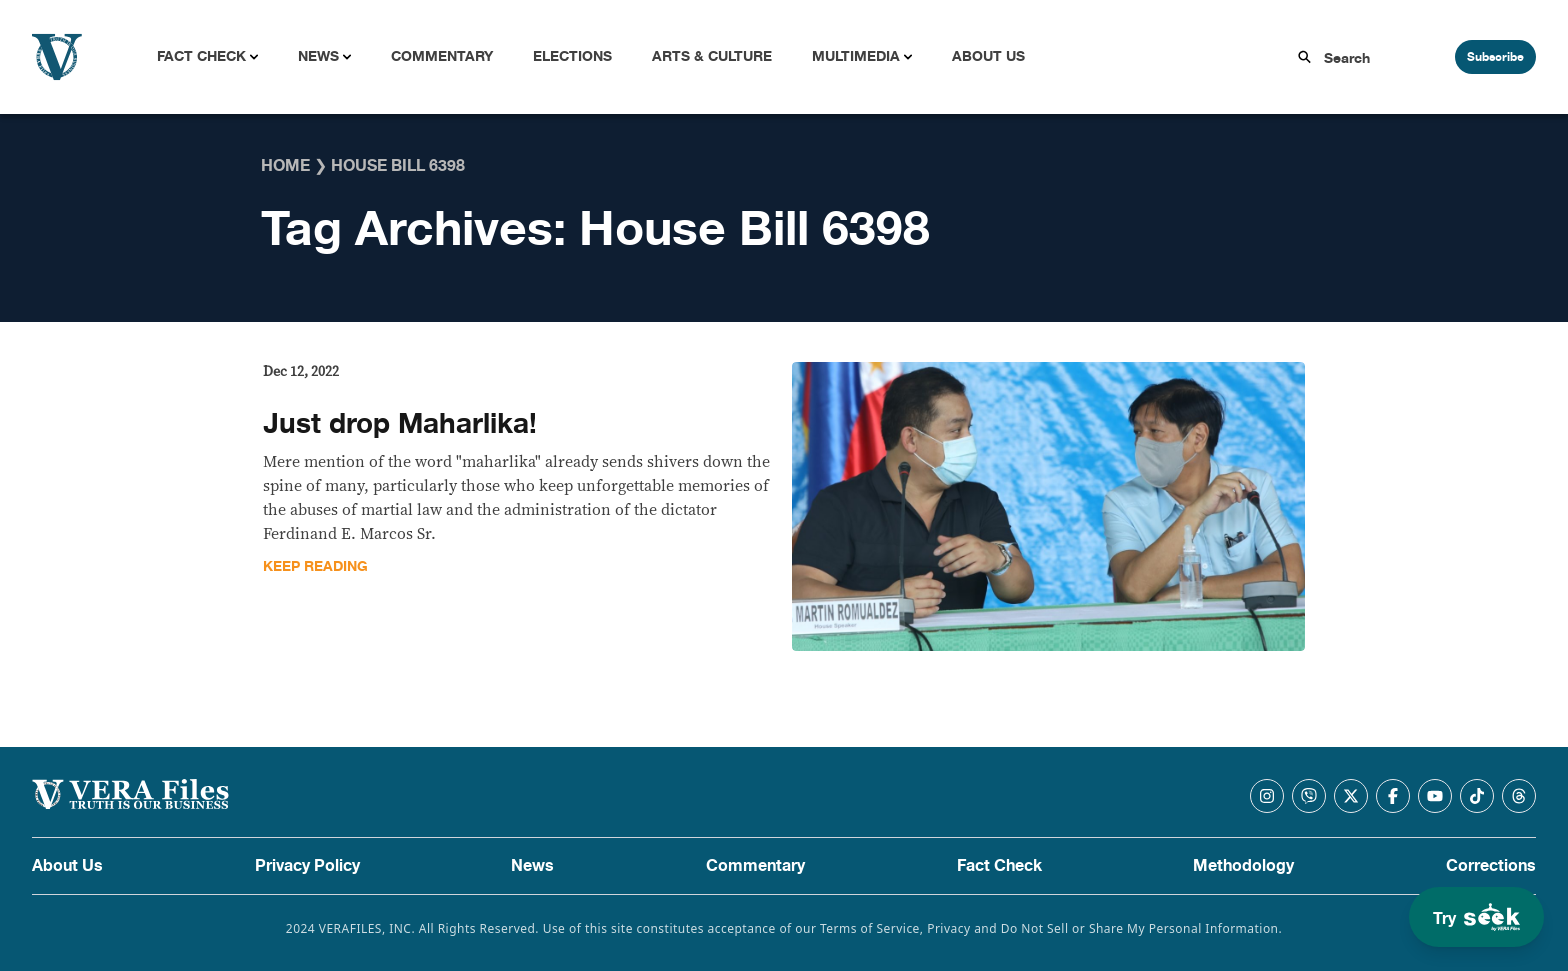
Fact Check (201, 56)
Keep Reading (315, 566)
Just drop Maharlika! (400, 424)
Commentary (442, 56)
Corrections (1491, 866)
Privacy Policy (307, 866)
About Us (988, 56)
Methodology (1243, 866)
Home (285, 166)
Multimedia (856, 56)
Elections (572, 56)
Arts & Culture (712, 56)
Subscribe (1495, 57)
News (318, 56)
